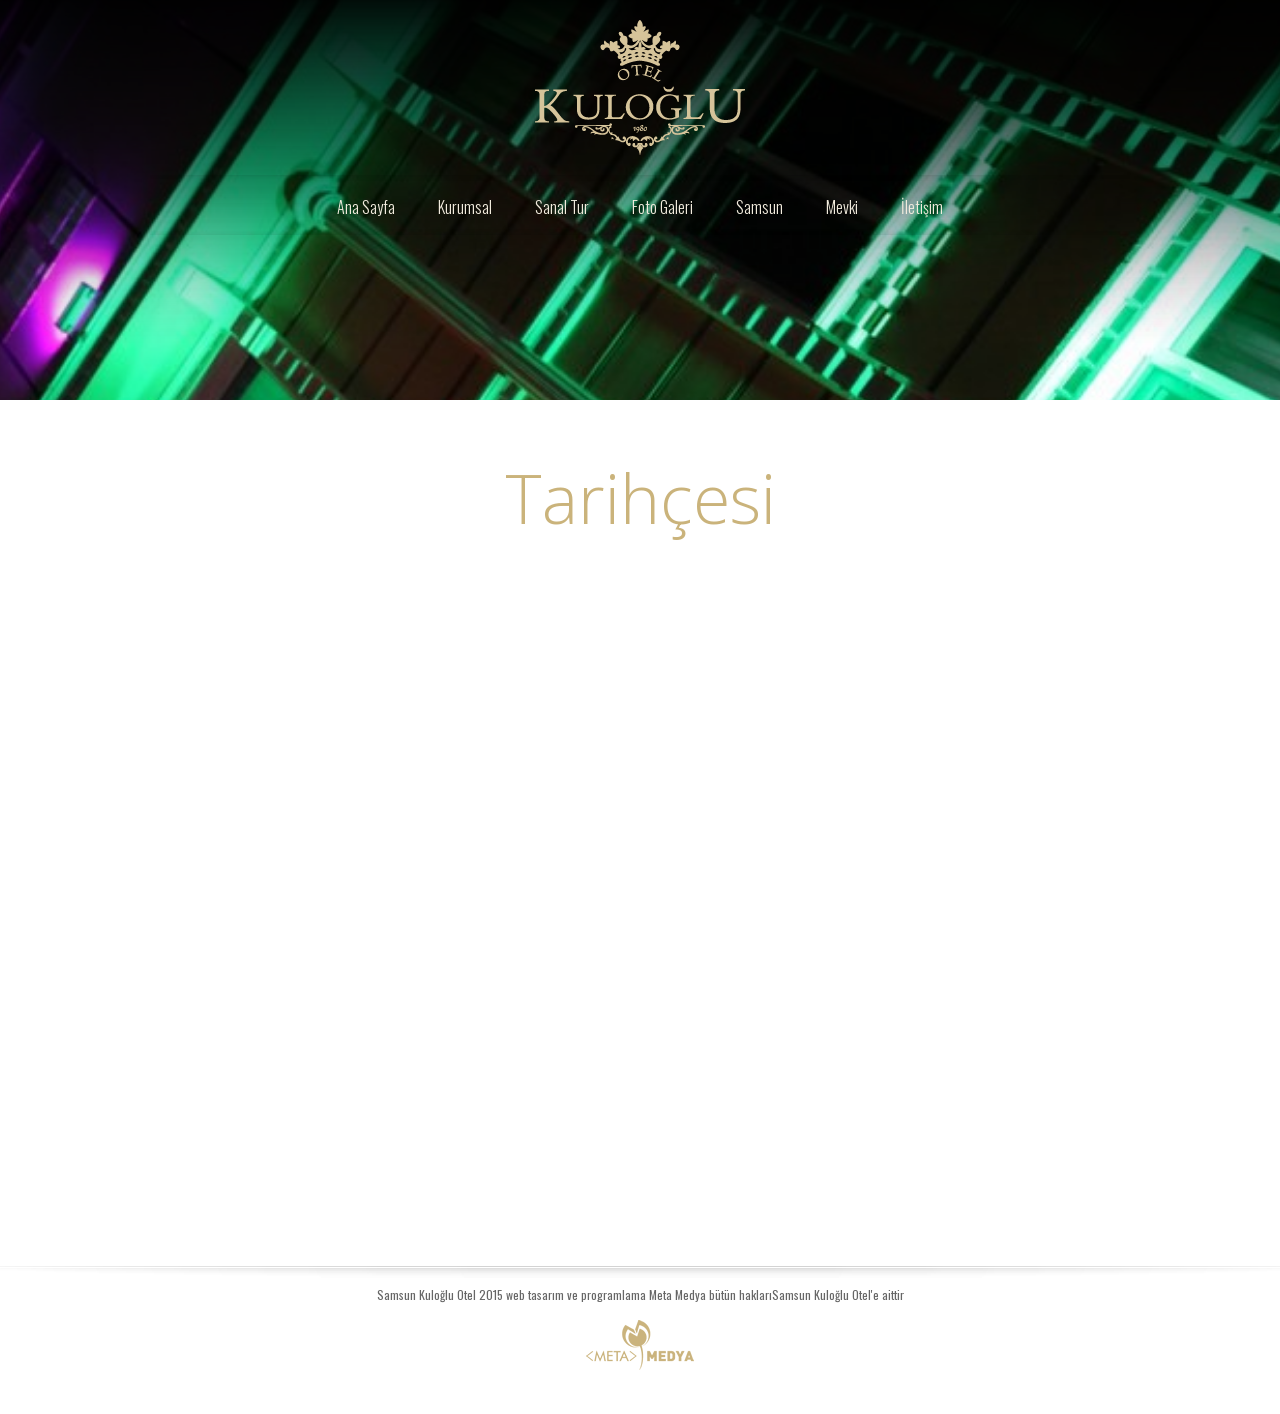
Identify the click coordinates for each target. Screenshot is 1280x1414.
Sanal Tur (562, 207)
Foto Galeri (662, 207)
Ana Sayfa (366, 207)
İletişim (922, 207)
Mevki (842, 207)
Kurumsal (465, 207)
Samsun (759, 207)
